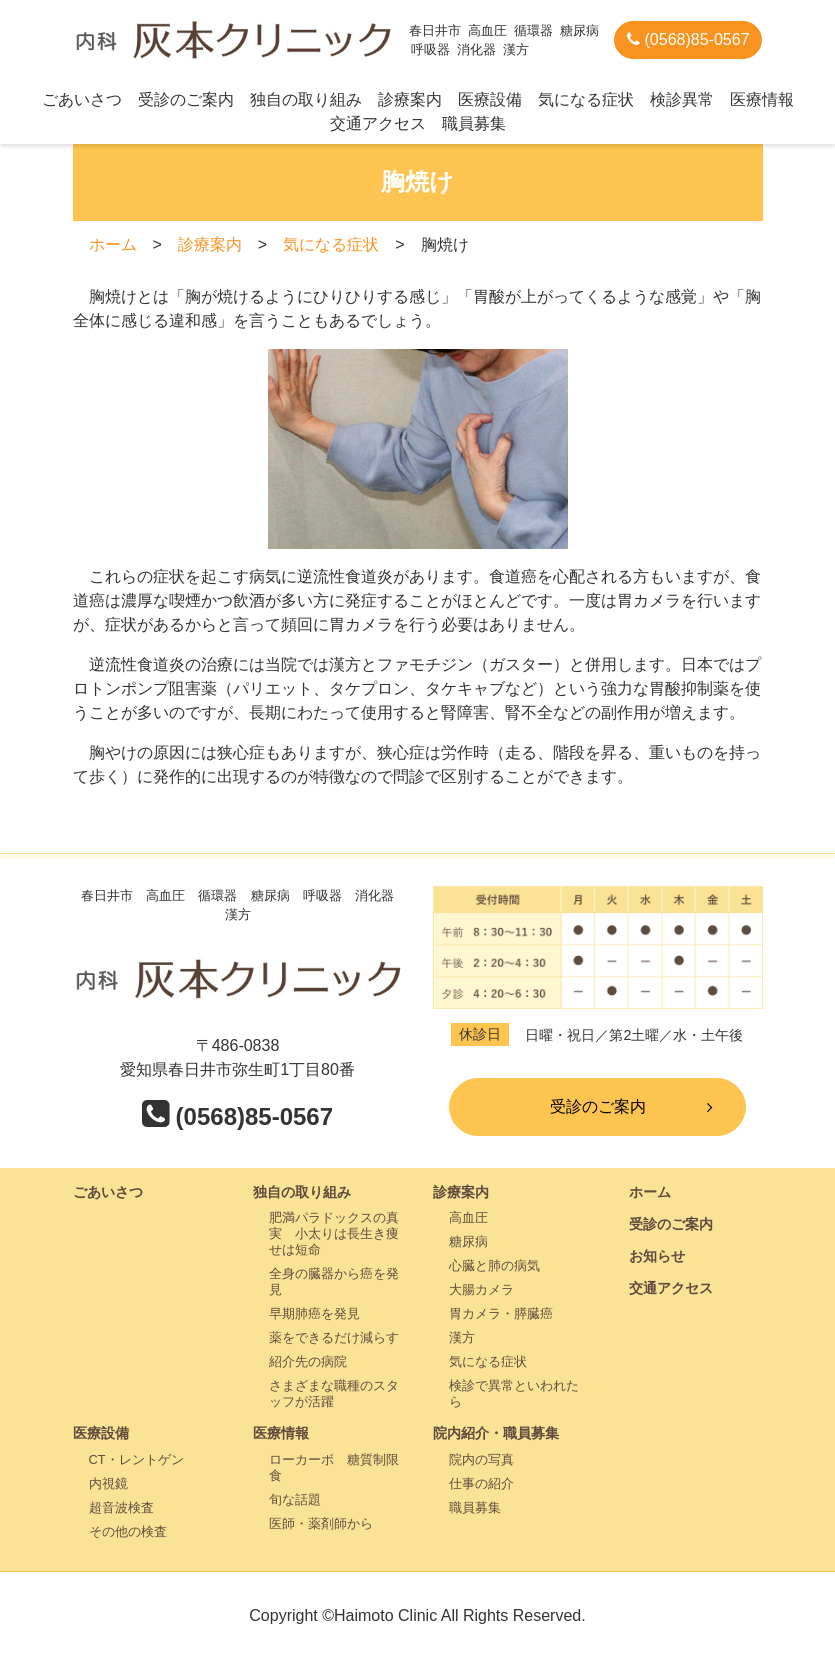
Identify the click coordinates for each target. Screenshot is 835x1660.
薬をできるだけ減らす (334, 1337)
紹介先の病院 (308, 1361)
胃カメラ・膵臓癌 (501, 1313)
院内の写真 (481, 1459)
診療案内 (410, 99)
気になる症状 (586, 99)
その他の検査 (128, 1531)
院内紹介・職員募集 (496, 1433)
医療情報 (762, 99)
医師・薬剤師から (321, 1523)
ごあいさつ (82, 99)
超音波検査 (121, 1507)
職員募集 (474, 123)
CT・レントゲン (136, 1459)
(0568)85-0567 (688, 39)
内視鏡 (108, 1483)
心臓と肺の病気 (494, 1265)
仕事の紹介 (481, 1483)
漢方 (462, 1337)
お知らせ (657, 1256)
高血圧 (468, 1217)
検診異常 (682, 99)
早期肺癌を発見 (314, 1313)
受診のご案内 (186, 99)
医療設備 (490, 99)
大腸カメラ (481, 1289)
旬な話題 (295, 1499)
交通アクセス (378, 123)
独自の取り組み (306, 99)
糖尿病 (468, 1241)
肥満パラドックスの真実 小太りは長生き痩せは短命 (334, 1233)
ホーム (113, 244)
